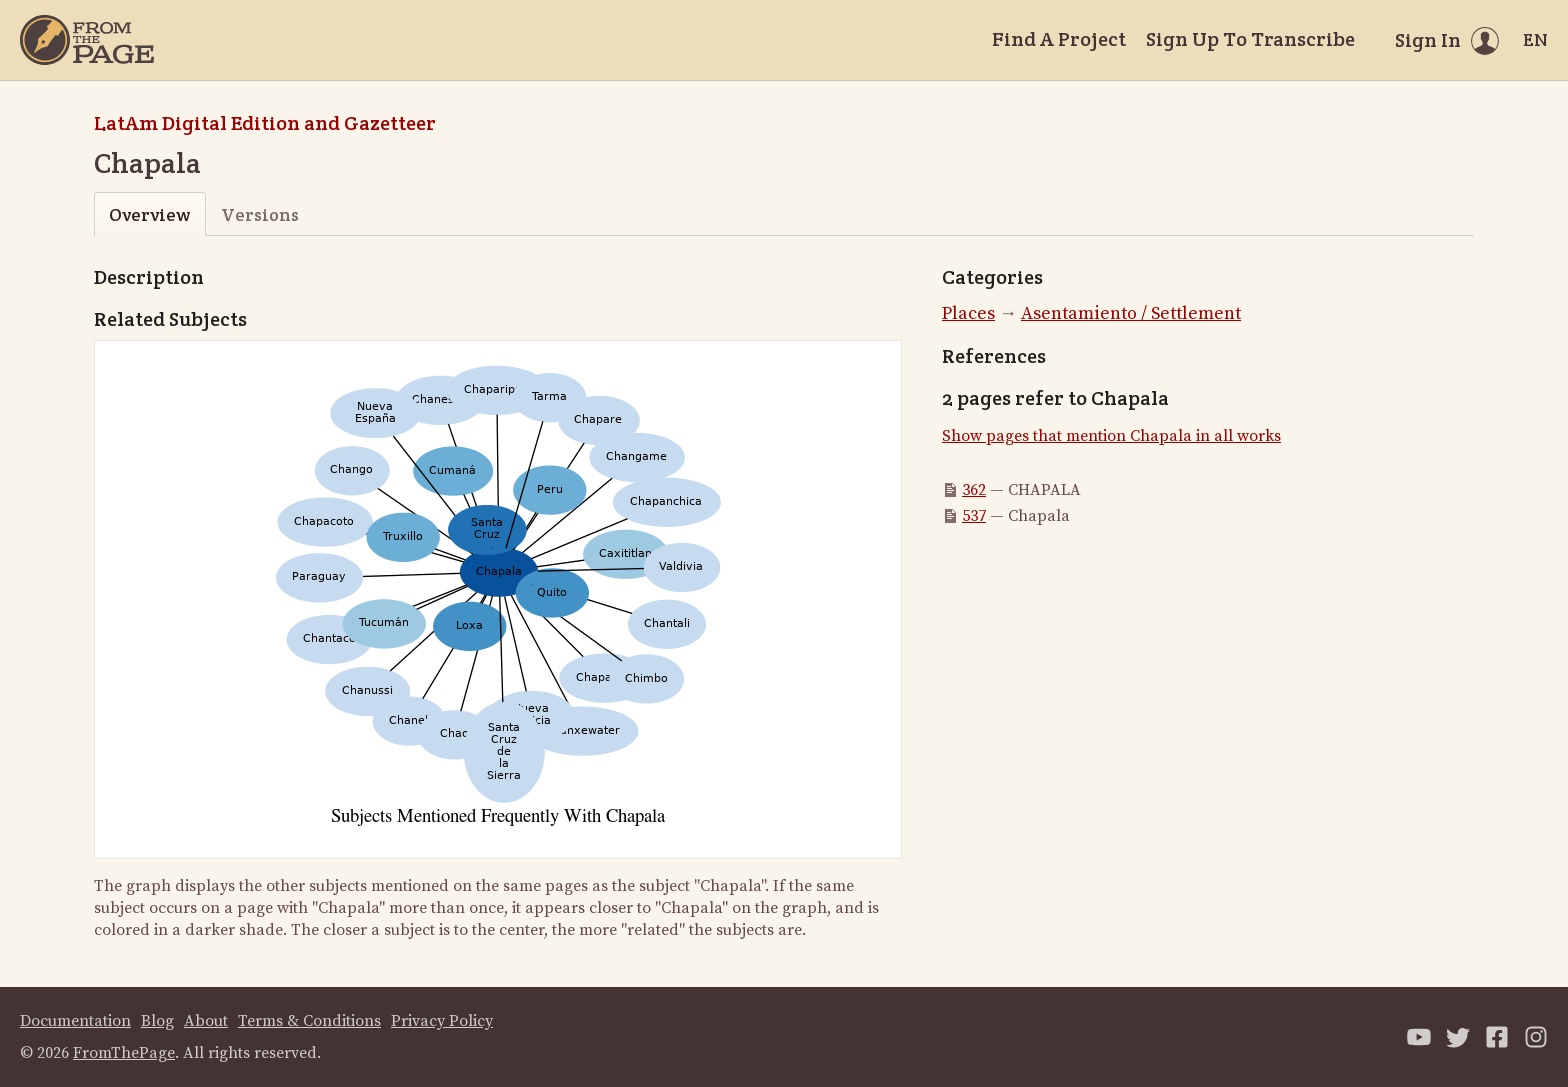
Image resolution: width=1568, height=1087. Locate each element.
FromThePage (124, 1053)
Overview (149, 214)
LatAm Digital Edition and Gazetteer (265, 123)
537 (974, 516)
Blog (157, 1021)
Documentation (75, 1021)
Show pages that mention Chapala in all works (1111, 436)
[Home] (87, 40)
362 (974, 490)
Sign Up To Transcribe (1250, 39)
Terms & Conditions (309, 1021)
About (206, 1021)
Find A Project (1059, 39)
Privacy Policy (442, 1021)
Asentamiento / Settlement (1131, 313)
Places (968, 313)
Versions (260, 214)
